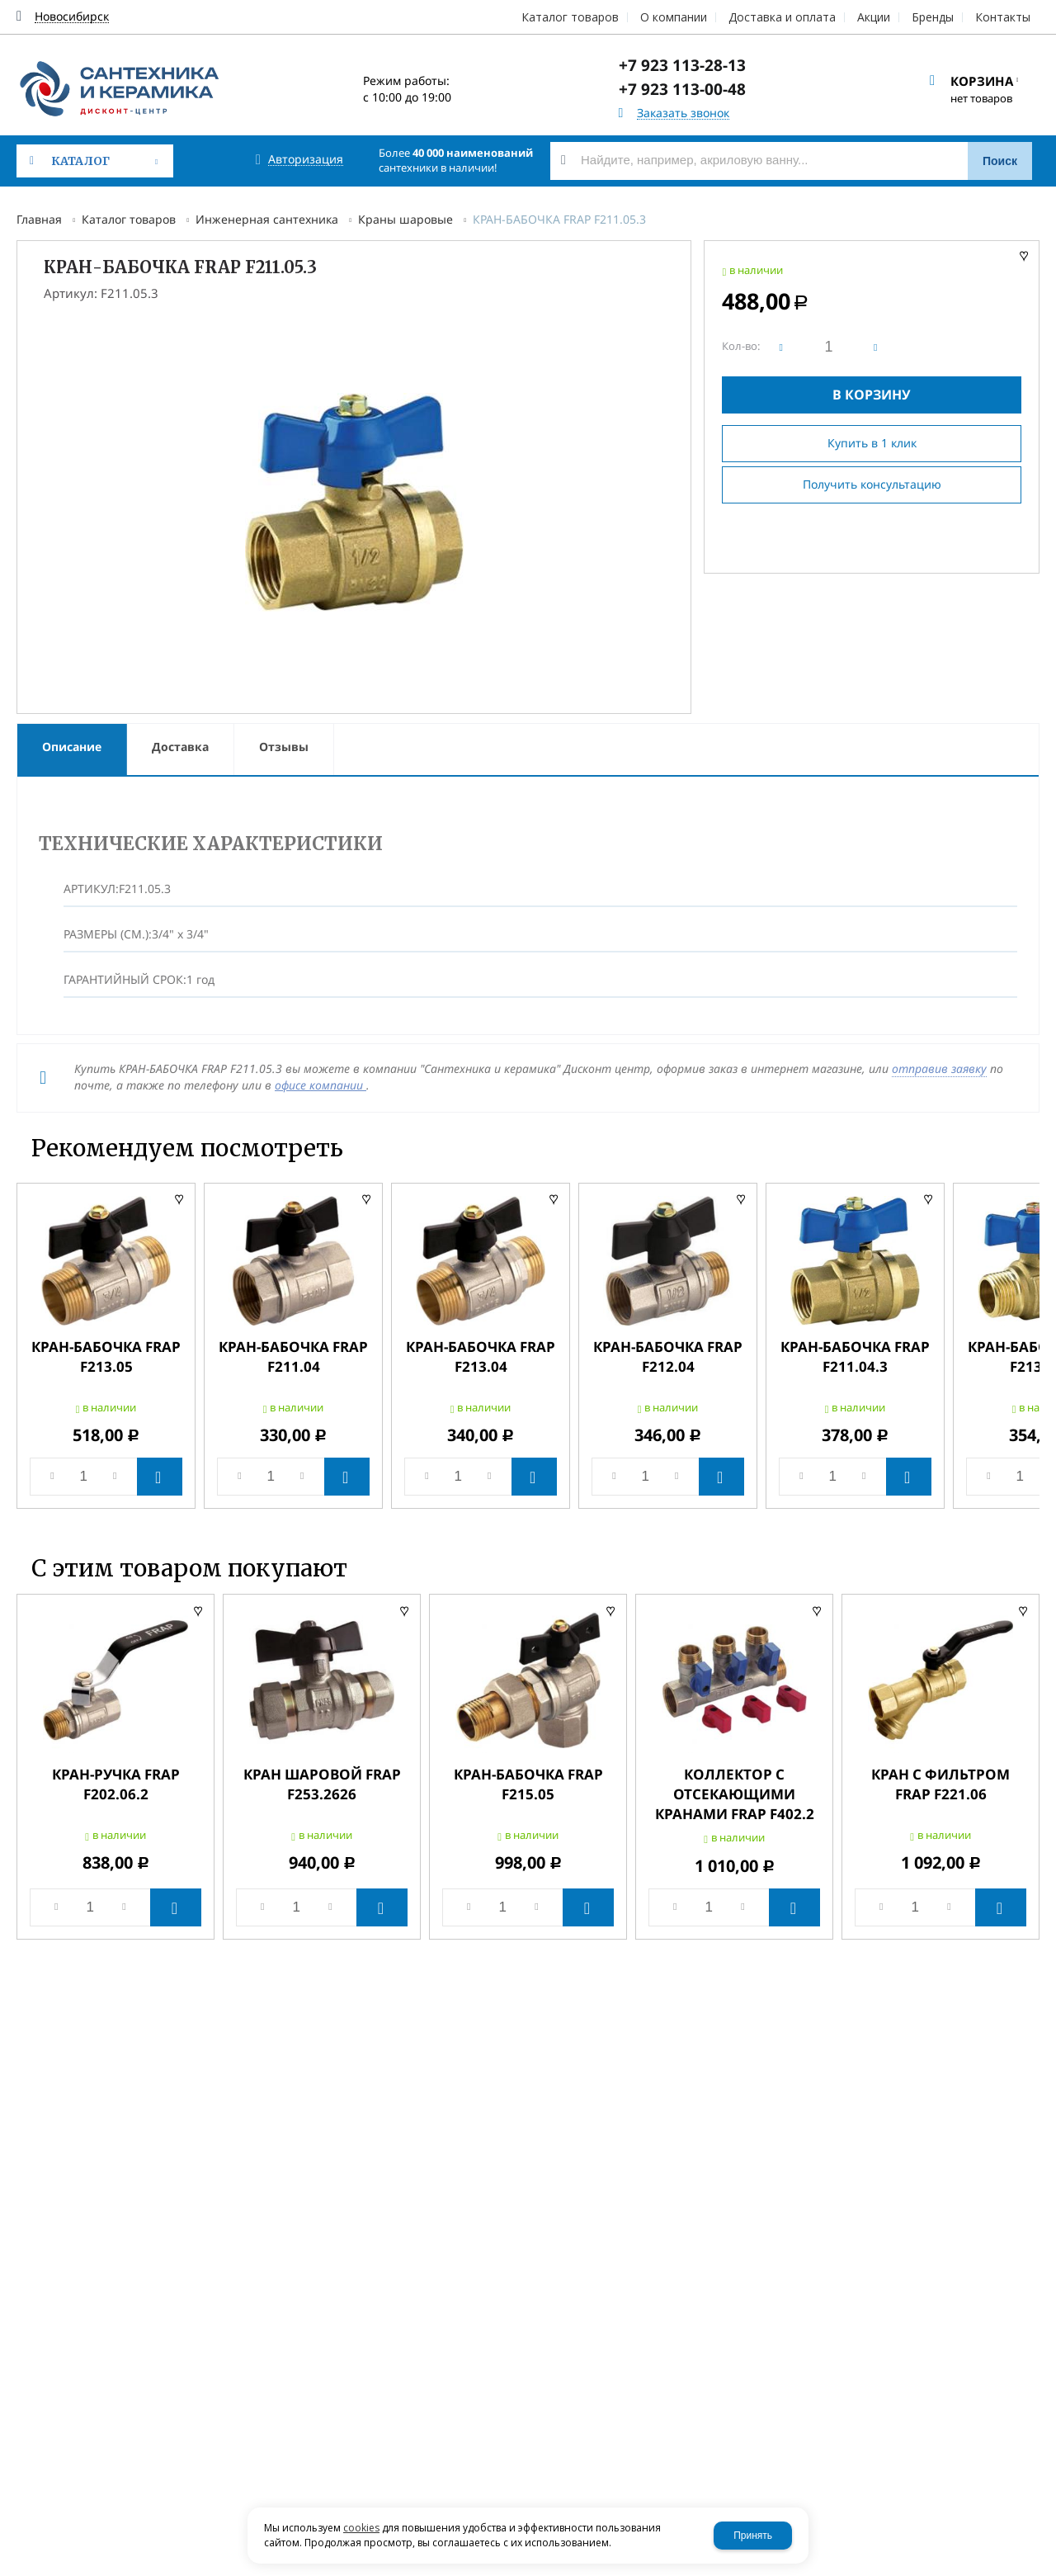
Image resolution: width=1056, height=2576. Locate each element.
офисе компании (320, 1085)
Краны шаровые (405, 219)
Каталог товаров (129, 219)
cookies (361, 2528)
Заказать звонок (683, 113)
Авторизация (305, 160)
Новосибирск (72, 17)
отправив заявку (939, 1068)
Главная (39, 219)
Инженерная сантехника (267, 219)
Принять (752, 2535)
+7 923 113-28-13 (682, 65)
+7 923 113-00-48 (682, 89)
